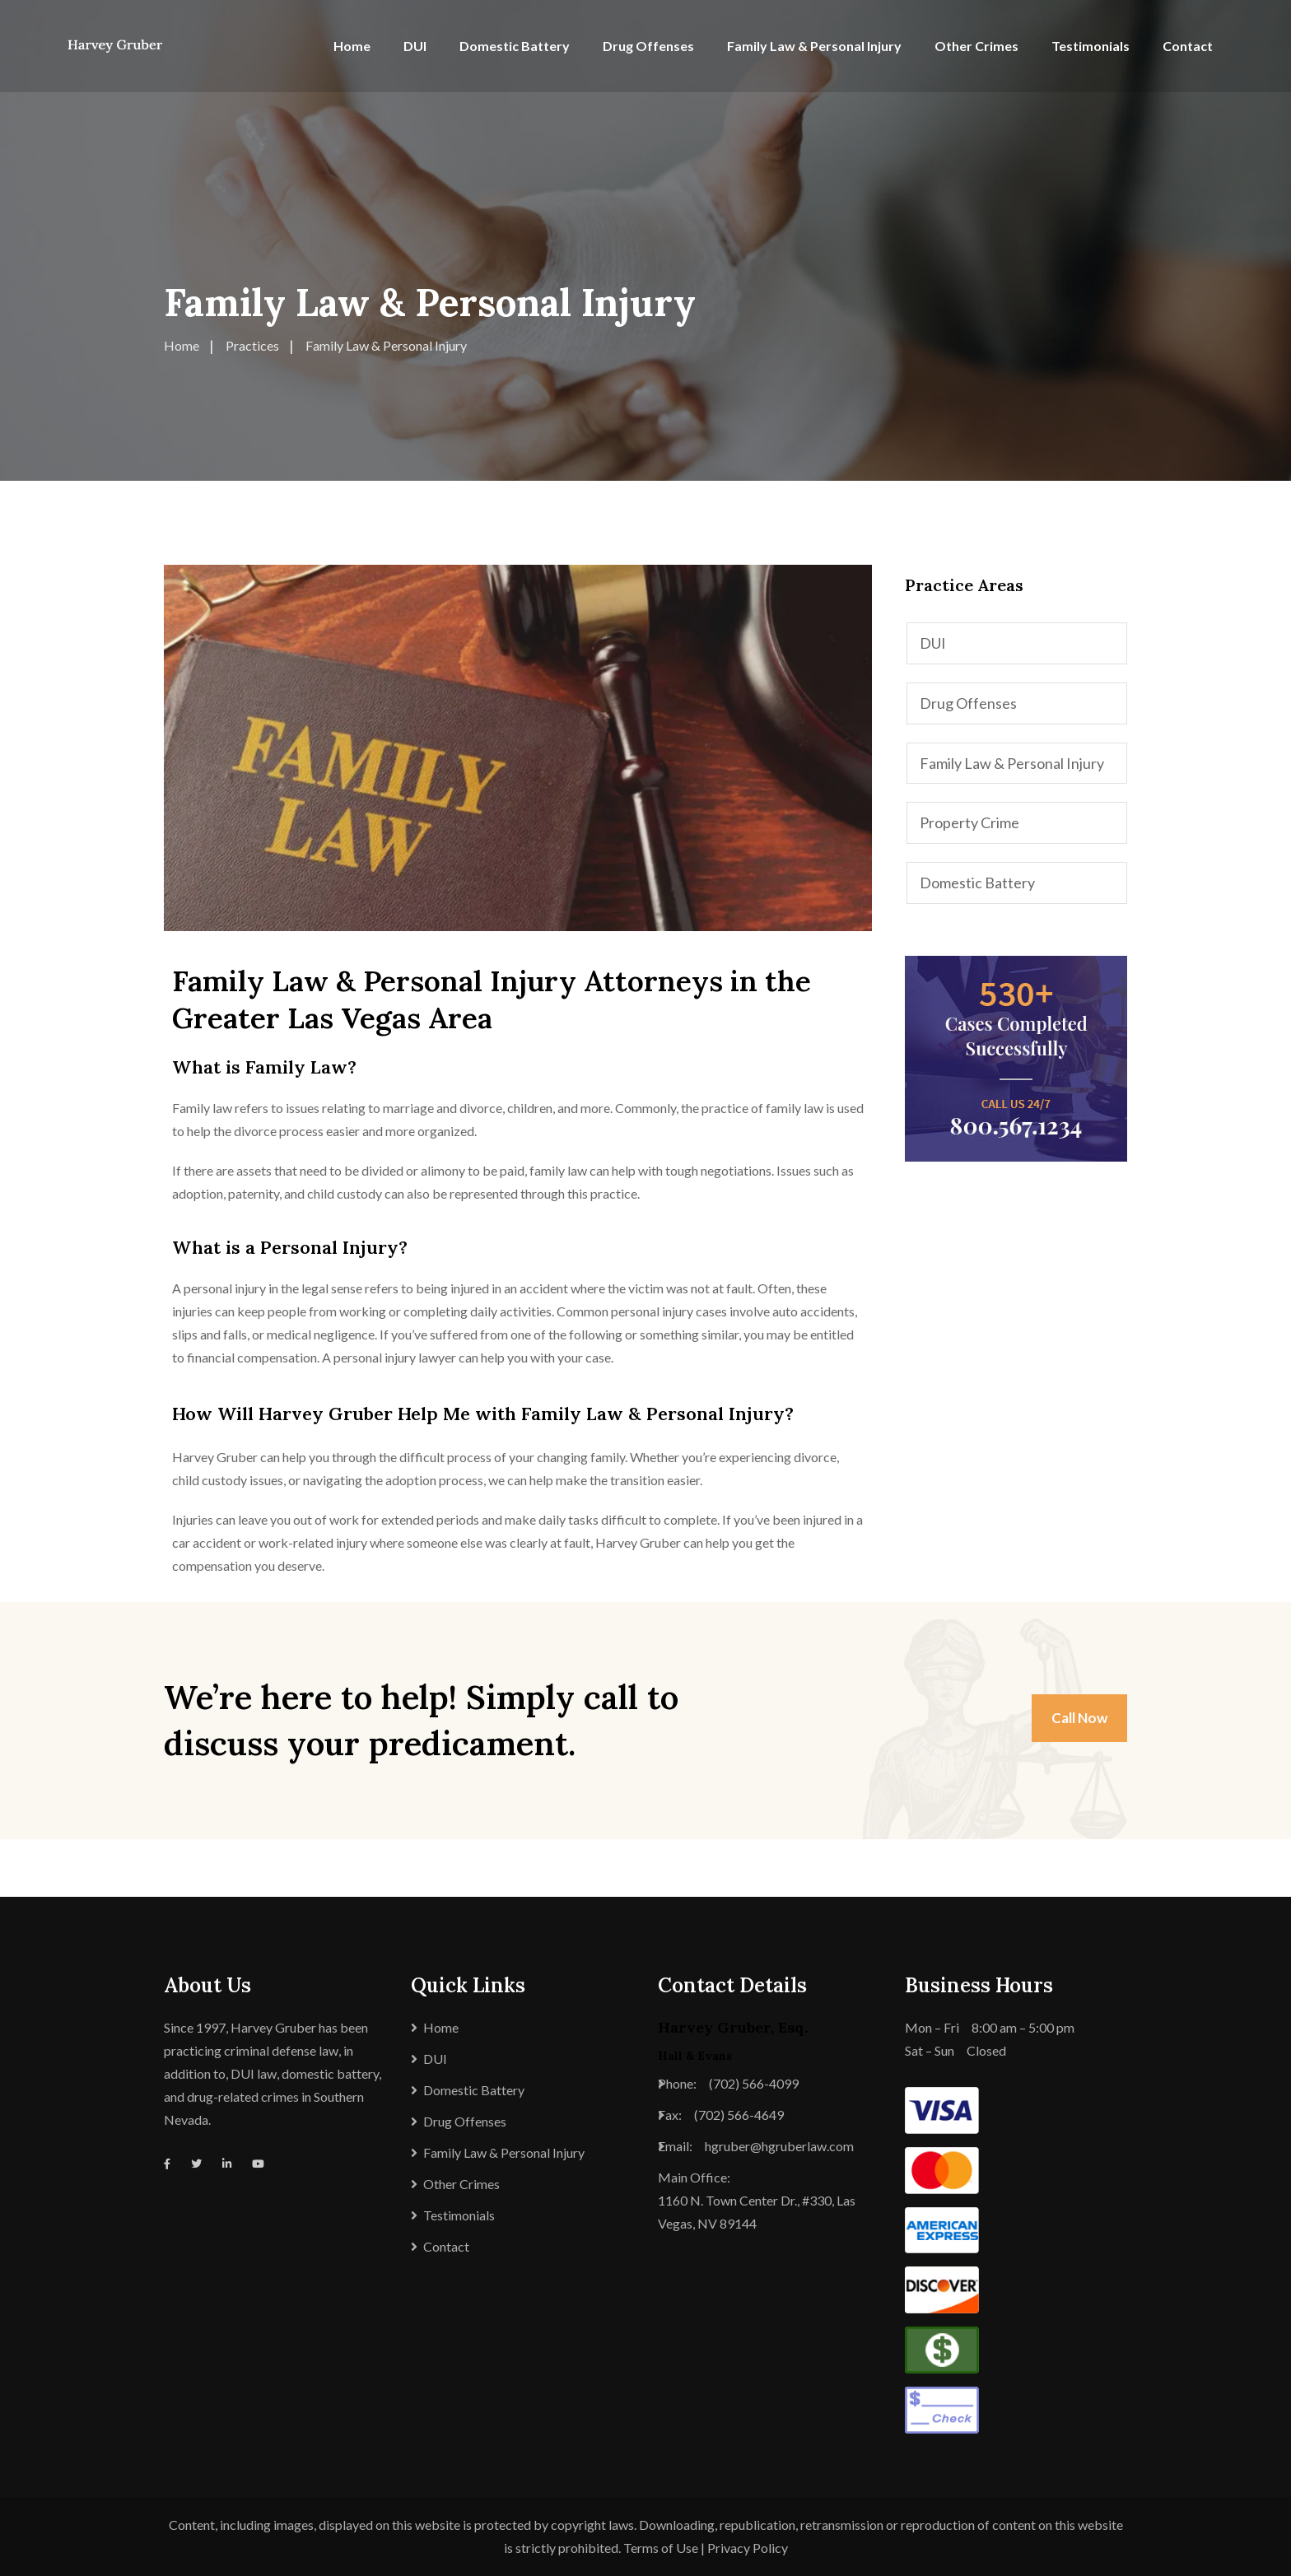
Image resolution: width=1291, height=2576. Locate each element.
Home (352, 46)
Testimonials (1090, 46)
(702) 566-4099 (754, 2083)
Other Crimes (976, 46)
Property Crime (969, 822)
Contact (1188, 46)
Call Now (1079, 1717)
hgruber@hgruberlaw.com (779, 2146)
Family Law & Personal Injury (814, 46)
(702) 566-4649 (739, 2114)
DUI (414, 46)
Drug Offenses (648, 46)
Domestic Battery (514, 46)
